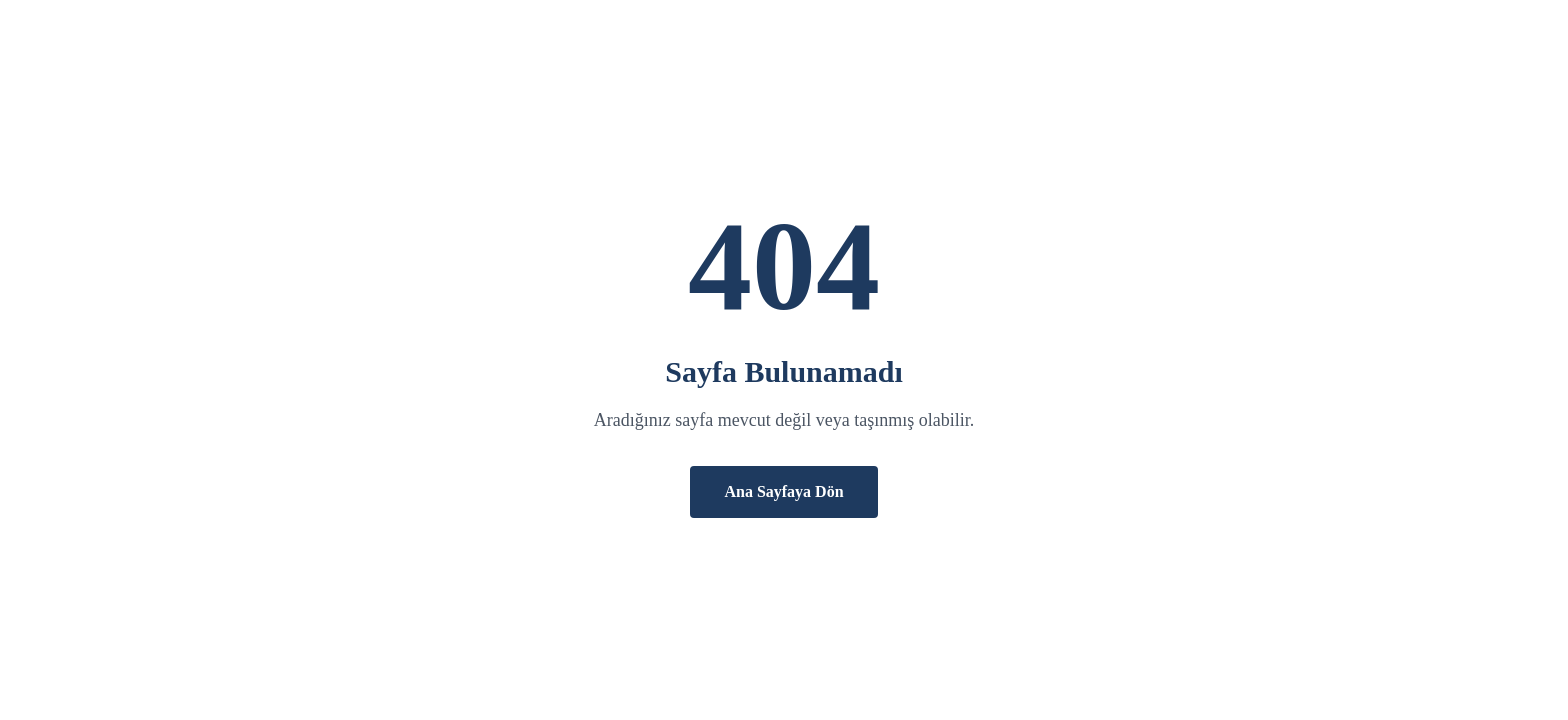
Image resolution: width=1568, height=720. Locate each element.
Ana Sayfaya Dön (783, 491)
